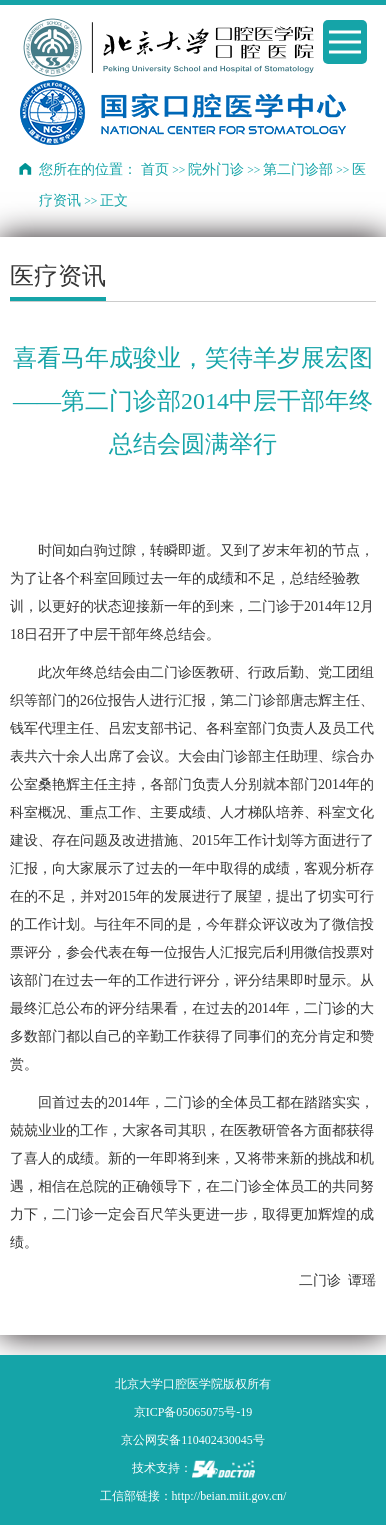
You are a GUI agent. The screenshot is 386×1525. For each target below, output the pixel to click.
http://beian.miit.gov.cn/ (229, 1496)
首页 (155, 169)
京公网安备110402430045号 (193, 1440)
